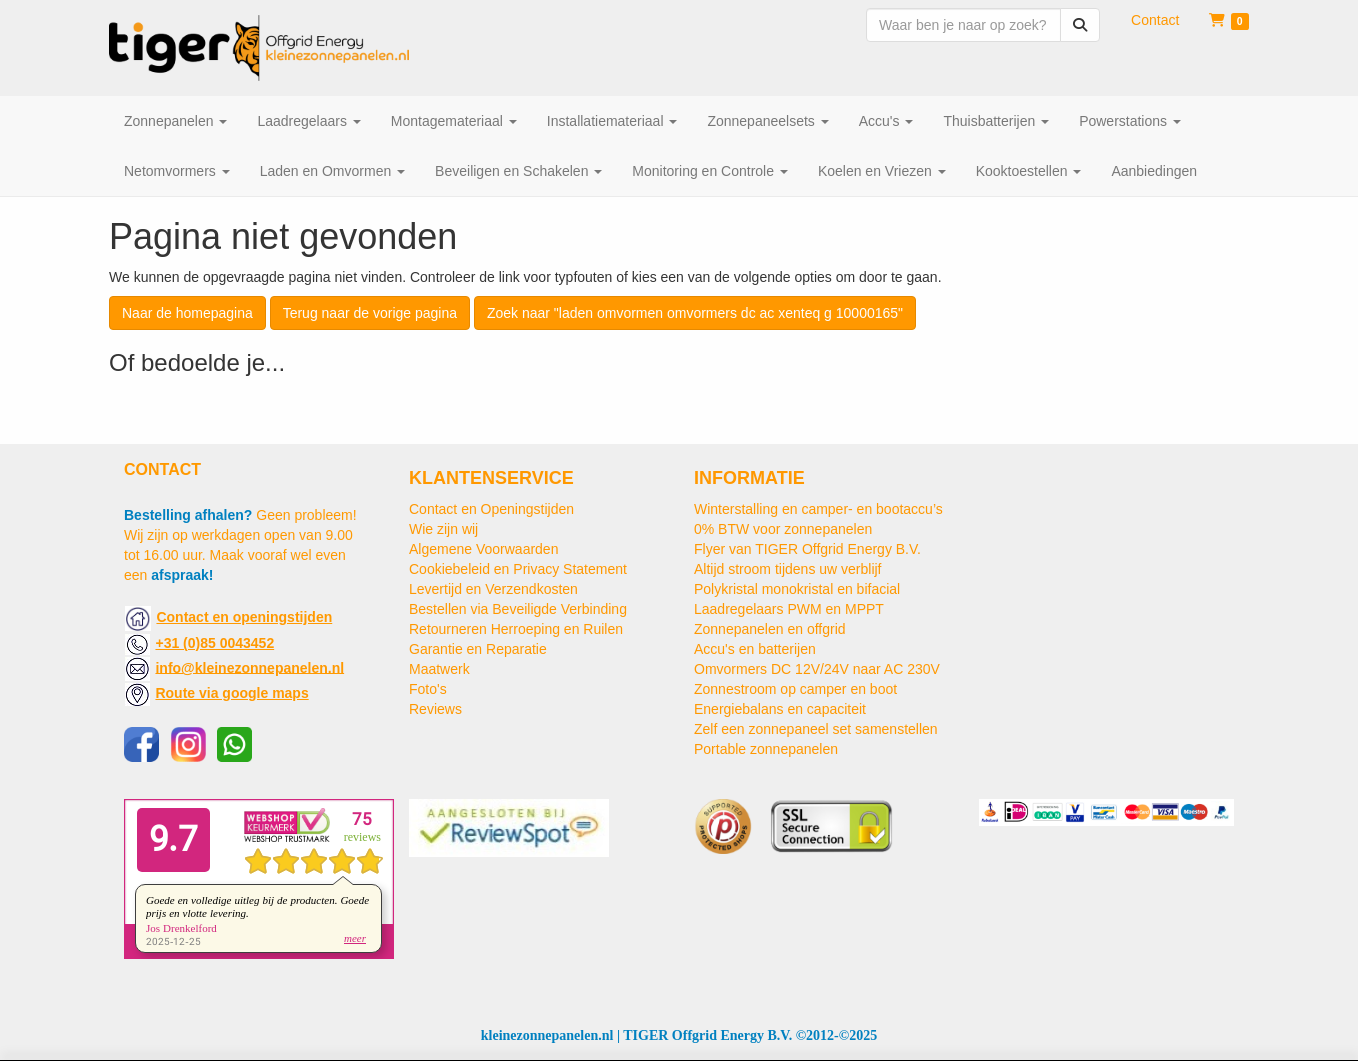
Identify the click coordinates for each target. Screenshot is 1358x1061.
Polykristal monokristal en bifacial (797, 589)
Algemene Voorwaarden (483, 549)
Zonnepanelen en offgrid (770, 629)
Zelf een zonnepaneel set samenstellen (816, 729)
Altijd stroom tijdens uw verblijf (788, 569)
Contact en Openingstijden (491, 509)
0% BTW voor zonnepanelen (783, 529)
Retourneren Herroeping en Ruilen (516, 629)
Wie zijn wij (443, 529)
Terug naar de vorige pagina (370, 313)
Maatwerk (439, 669)
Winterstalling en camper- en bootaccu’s (818, 509)
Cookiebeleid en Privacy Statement (518, 569)
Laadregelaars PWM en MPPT (789, 609)
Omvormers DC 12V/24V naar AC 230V (817, 669)
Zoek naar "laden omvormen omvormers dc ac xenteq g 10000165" (695, 313)
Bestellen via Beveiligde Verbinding (518, 609)
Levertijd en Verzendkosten (493, 589)
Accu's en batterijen (755, 649)
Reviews (435, 709)
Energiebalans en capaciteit (780, 709)
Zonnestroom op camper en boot (795, 689)
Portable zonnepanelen (766, 749)
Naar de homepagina (187, 313)
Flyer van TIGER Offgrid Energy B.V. (807, 549)
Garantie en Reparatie (478, 649)
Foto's (428, 689)
